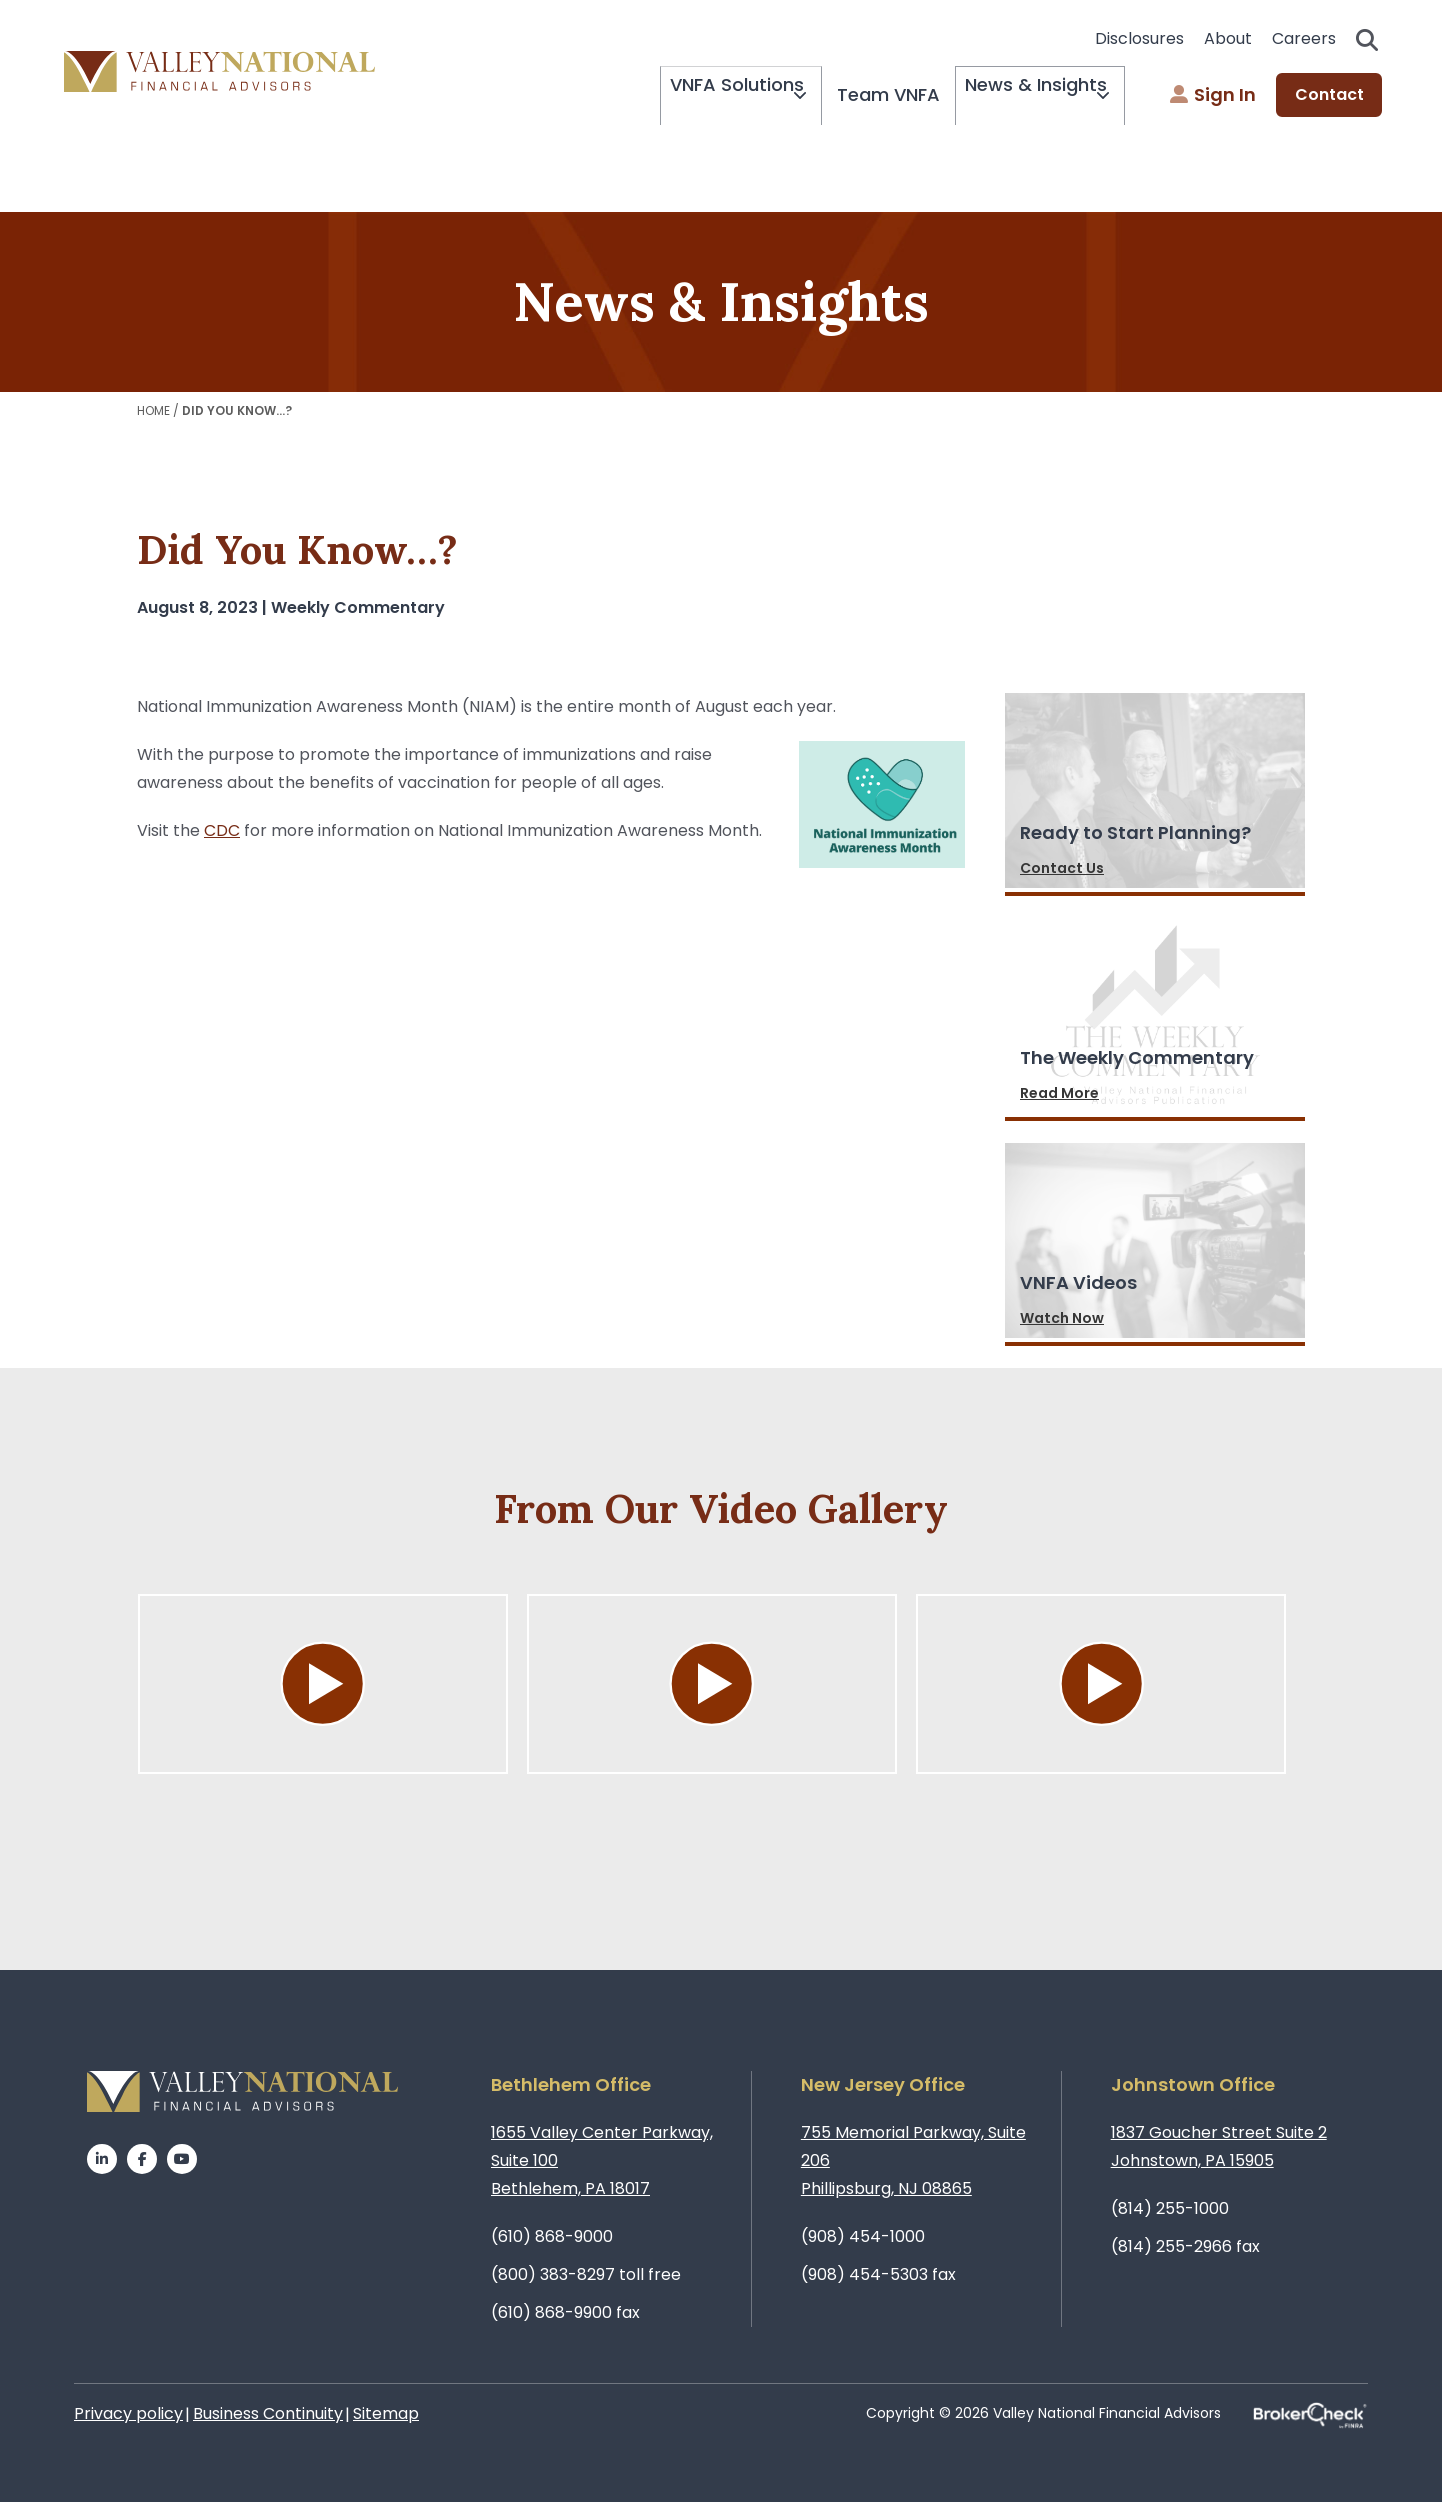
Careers (1304, 38)
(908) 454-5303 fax (878, 2274)
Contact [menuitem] (1329, 95)
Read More (1059, 1093)
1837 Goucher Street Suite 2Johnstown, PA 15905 (1219, 2146)
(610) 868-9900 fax (565, 2312)
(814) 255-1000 (1170, 2208)
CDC (222, 830)
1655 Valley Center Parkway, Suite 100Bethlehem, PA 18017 (602, 2160)
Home (153, 410)
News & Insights (1017, 96)
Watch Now (1062, 1318)
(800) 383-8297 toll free (586, 2274)
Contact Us (1062, 868)
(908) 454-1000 (863, 2236)
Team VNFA (860, 94)
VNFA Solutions (690, 96)
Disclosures (1139, 38)
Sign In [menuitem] (1213, 95)
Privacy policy (128, 2413)
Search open (1367, 40)
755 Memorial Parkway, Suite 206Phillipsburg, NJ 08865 (913, 2160)
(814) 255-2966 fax (1185, 2246)
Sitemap (386, 2413)
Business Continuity (268, 2413)
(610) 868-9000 (552, 2236)
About (1228, 38)
